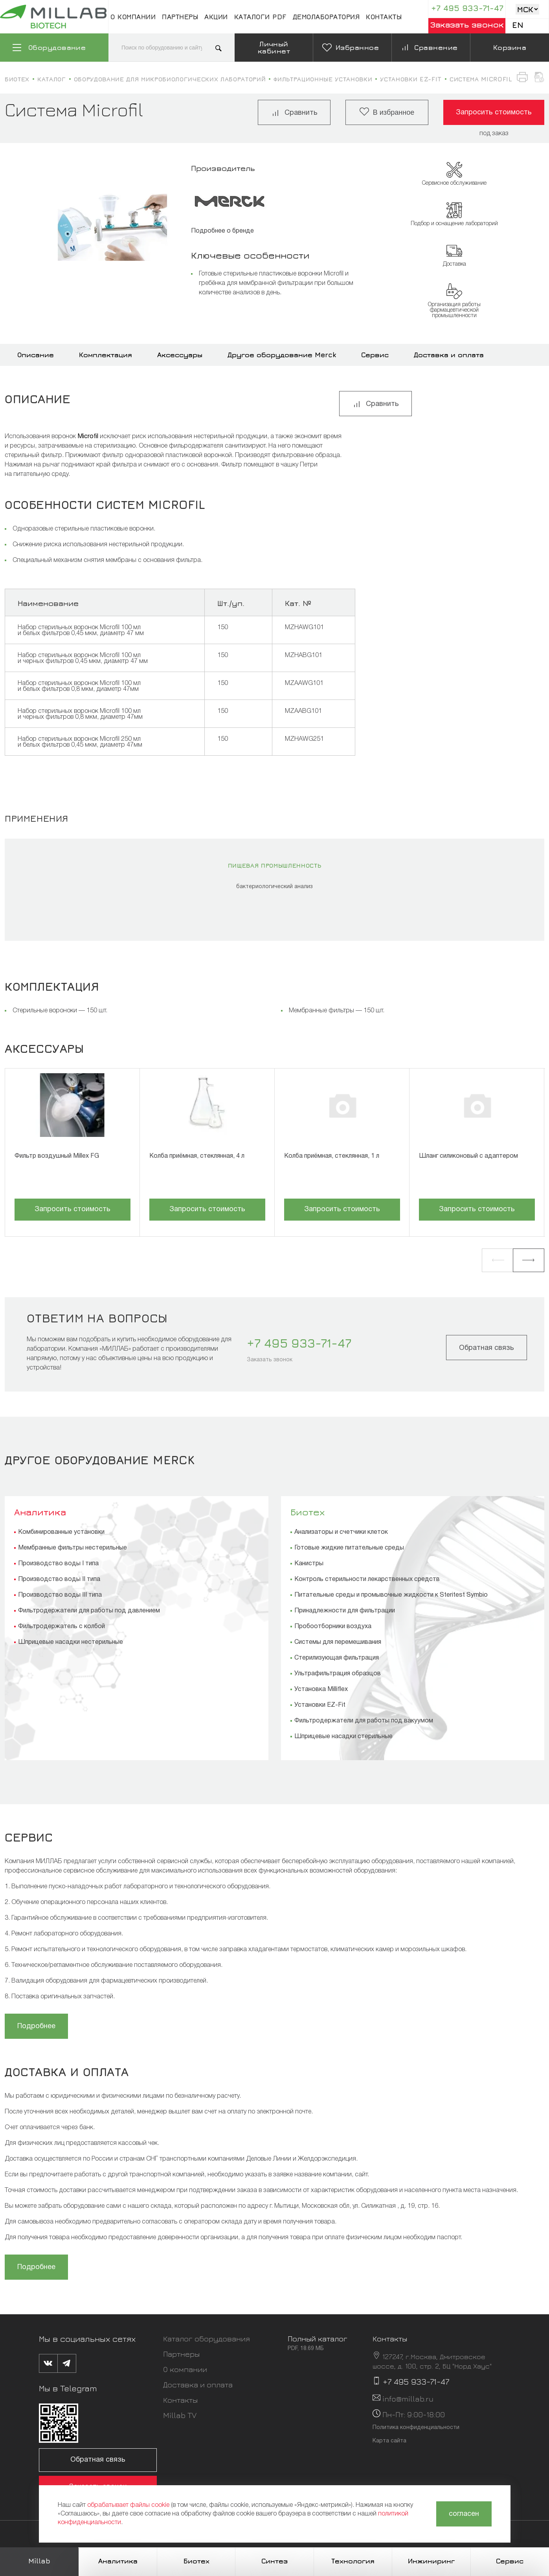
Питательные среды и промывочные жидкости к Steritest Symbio (391, 1595)
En (517, 25)
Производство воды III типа (60, 1595)
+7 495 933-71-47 (467, 8)
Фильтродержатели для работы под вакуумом (363, 1721)
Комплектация (105, 355)
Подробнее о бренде (222, 231)
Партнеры (180, 17)
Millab (39, 2561)
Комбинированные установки (61, 1532)
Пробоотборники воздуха (332, 1626)
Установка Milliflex (321, 1689)
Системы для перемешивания (337, 1642)
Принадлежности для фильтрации (344, 1611)
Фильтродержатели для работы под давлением (89, 1611)
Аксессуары (179, 355)
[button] (497, 1260)
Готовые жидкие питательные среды (349, 1548)
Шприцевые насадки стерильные (343, 1736)
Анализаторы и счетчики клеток (341, 1532)
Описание (35, 355)
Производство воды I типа (58, 1563)
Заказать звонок (467, 24)
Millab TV (179, 2415)
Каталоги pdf (260, 17)
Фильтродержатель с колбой (61, 1626)
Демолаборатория (326, 17)
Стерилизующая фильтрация (336, 1658)
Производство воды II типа (59, 1579)
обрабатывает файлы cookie (128, 2505)
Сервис (375, 355)
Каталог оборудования (206, 2338)
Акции (216, 17)
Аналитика (40, 1511)
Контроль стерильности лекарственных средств (367, 1579)
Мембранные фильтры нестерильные (72, 1548)
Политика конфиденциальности (416, 2427)
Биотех (307, 1511)
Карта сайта (389, 2441)
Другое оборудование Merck (282, 355)
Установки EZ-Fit (319, 1705)
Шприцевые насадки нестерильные (70, 1642)
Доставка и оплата (449, 355)
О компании (133, 17)
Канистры (308, 1563)
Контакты (384, 17)
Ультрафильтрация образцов (337, 1673)
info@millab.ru (407, 2398)
